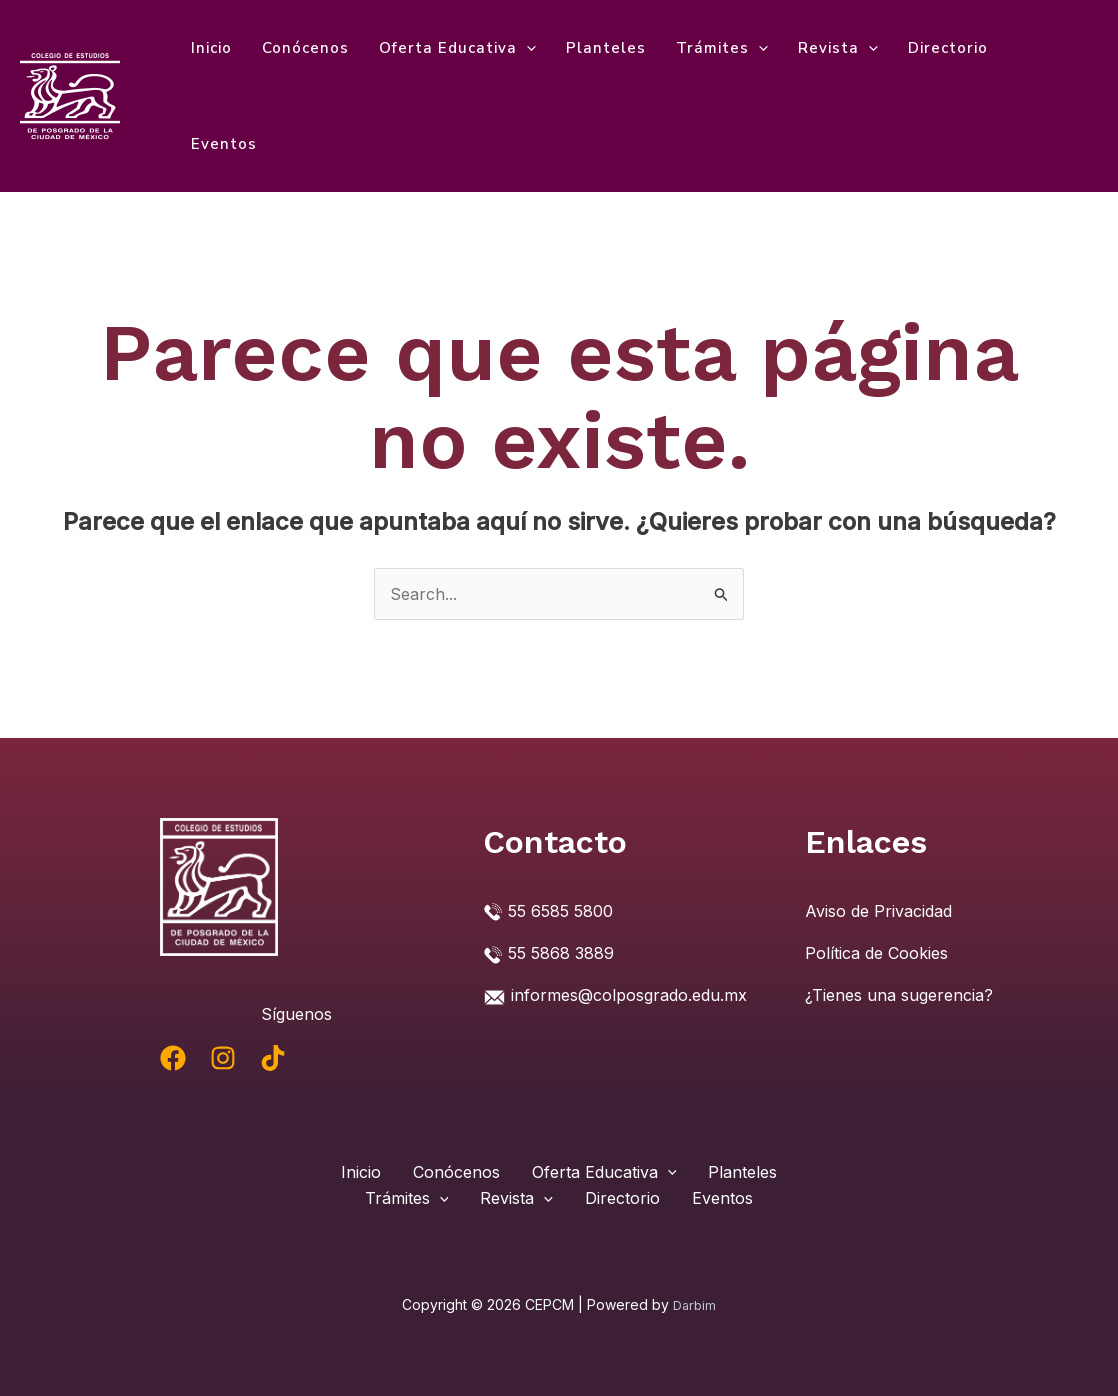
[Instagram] (223, 1058)
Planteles (606, 48)
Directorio (948, 48)
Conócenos (305, 48)
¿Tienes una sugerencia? (899, 995)
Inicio (211, 48)
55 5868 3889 (561, 953)
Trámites (722, 48)
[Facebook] (173, 1058)
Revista (838, 48)
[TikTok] (273, 1058)
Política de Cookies (876, 953)
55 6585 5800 (560, 911)
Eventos (224, 144)
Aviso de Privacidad (878, 911)
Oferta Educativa (457, 48)
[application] (526, 48)
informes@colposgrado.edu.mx (629, 995)
